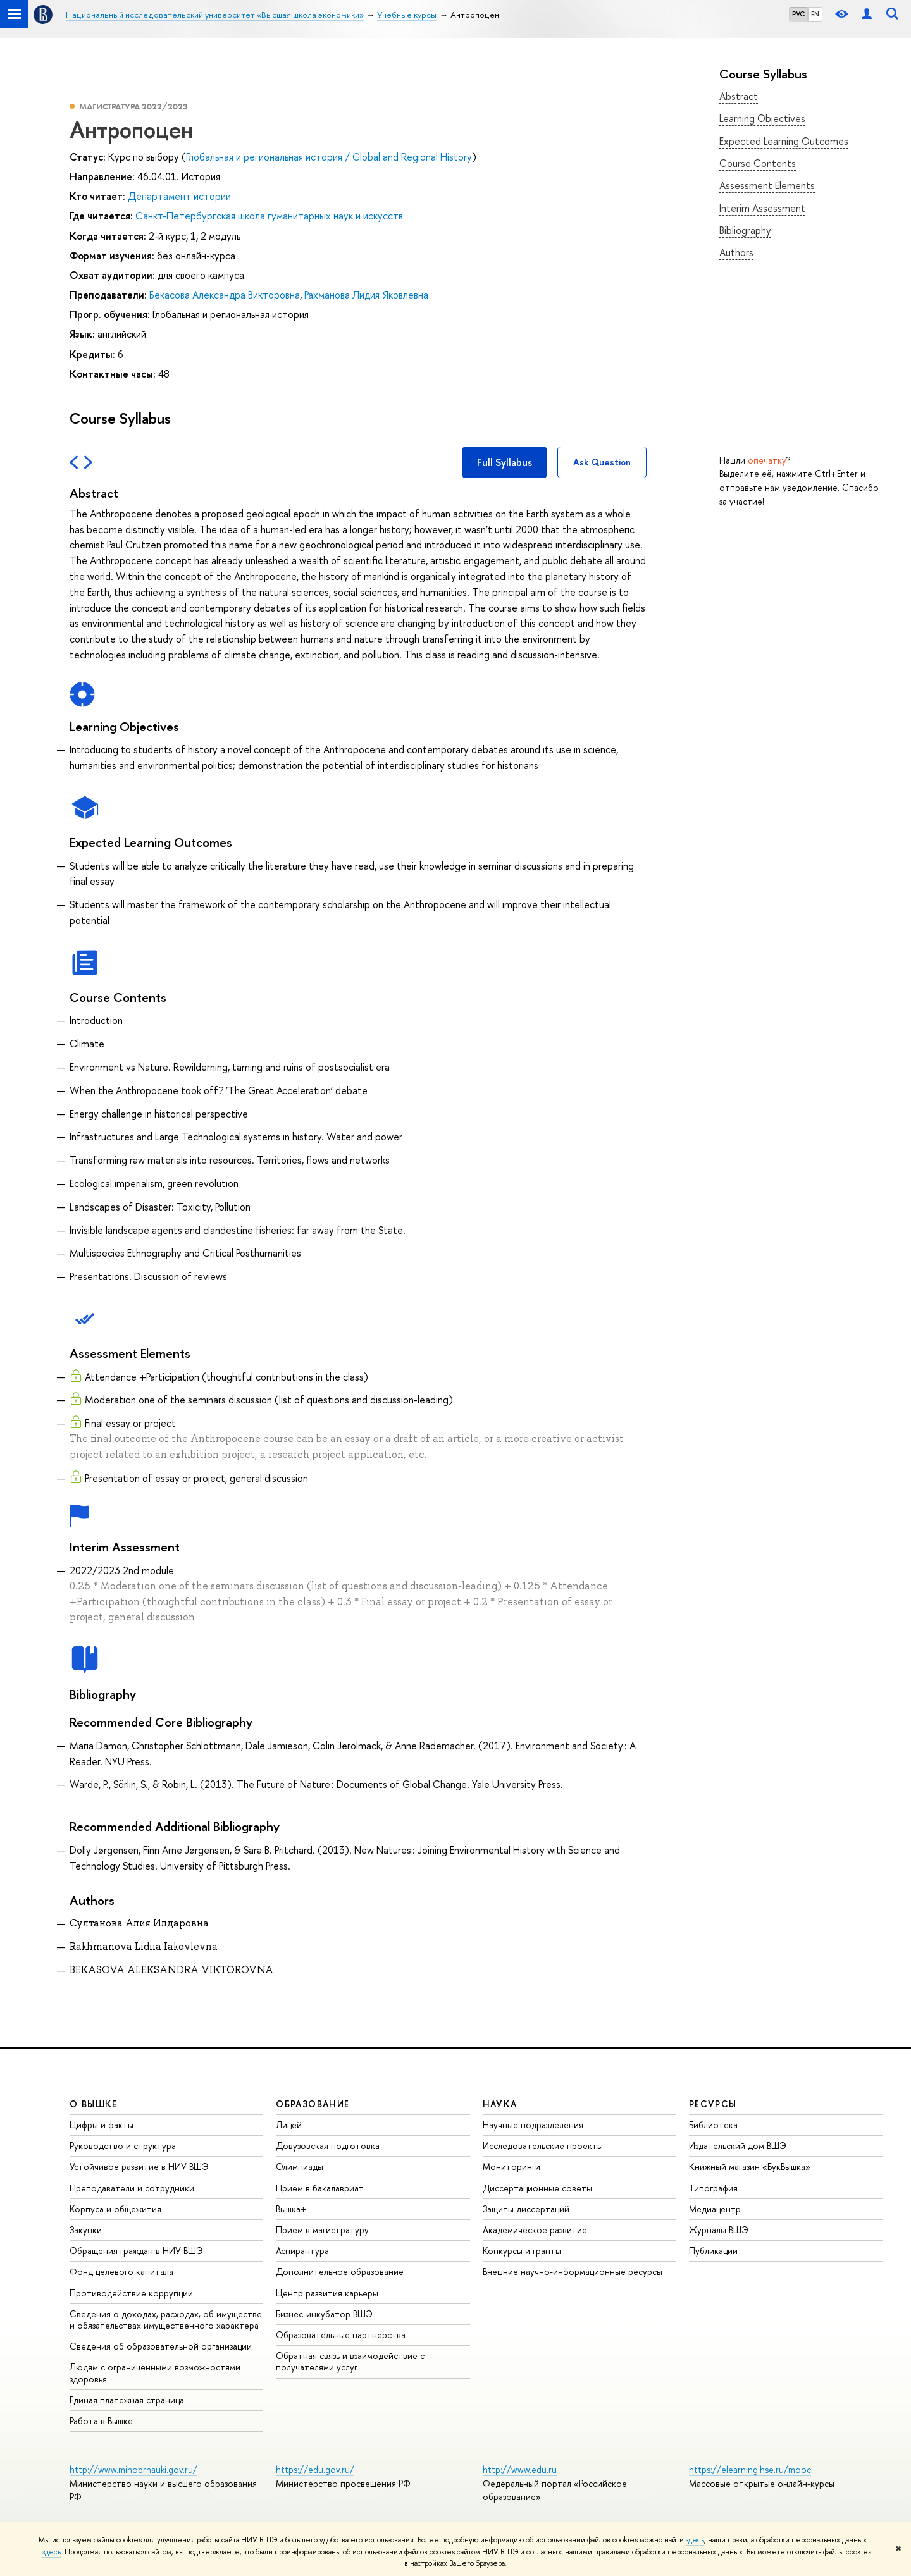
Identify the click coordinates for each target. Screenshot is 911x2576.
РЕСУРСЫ (713, 2104)
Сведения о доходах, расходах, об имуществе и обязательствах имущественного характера (166, 2319)
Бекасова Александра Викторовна (224, 295)
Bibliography (745, 230)
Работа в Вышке (101, 2421)
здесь (695, 2540)
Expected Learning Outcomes (783, 141)
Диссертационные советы (537, 2188)
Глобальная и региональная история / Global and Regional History (329, 157)
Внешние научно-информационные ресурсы (572, 2271)
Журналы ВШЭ (718, 2230)
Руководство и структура (123, 2146)
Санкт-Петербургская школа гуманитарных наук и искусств (269, 216)
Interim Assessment (762, 208)
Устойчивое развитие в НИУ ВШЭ (139, 2166)
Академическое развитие (535, 2230)
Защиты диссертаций (526, 2209)
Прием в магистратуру (322, 2230)
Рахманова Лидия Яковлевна (366, 295)
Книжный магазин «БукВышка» (749, 2166)
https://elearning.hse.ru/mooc (750, 2469)
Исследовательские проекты (543, 2146)
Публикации (713, 2251)
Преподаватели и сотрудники (132, 2188)
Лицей (289, 2125)
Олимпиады (299, 2166)
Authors (736, 252)
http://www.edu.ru (520, 2469)
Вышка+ (291, 2209)
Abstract (738, 96)
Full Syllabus (504, 462)
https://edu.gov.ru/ (315, 2469)
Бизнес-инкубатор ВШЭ (324, 2314)
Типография (713, 2188)
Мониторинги (511, 2166)
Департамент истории (179, 196)
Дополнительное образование (340, 2271)
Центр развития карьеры (327, 2293)
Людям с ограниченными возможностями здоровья (155, 2372)
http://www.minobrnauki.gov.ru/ (133, 2469)
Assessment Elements (767, 185)
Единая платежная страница (127, 2400)
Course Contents (757, 163)
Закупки (86, 2230)
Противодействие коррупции (131, 2293)
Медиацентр (715, 2209)
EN (815, 13)
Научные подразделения (533, 2125)
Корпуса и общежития (115, 2209)
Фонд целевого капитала (121, 2271)
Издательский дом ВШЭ (737, 2146)
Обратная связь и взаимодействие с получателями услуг (350, 2361)
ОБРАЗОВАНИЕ (312, 2104)
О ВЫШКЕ (94, 2104)
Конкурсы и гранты (522, 2251)
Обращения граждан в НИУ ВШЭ (136, 2251)
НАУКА (500, 2104)
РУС (798, 13)
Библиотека (713, 2125)
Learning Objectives (762, 118)
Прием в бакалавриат (320, 2188)
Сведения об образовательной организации (161, 2346)
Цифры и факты (101, 2125)
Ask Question (602, 462)
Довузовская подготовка (328, 2146)
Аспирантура (302, 2251)
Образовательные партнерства (341, 2335)
